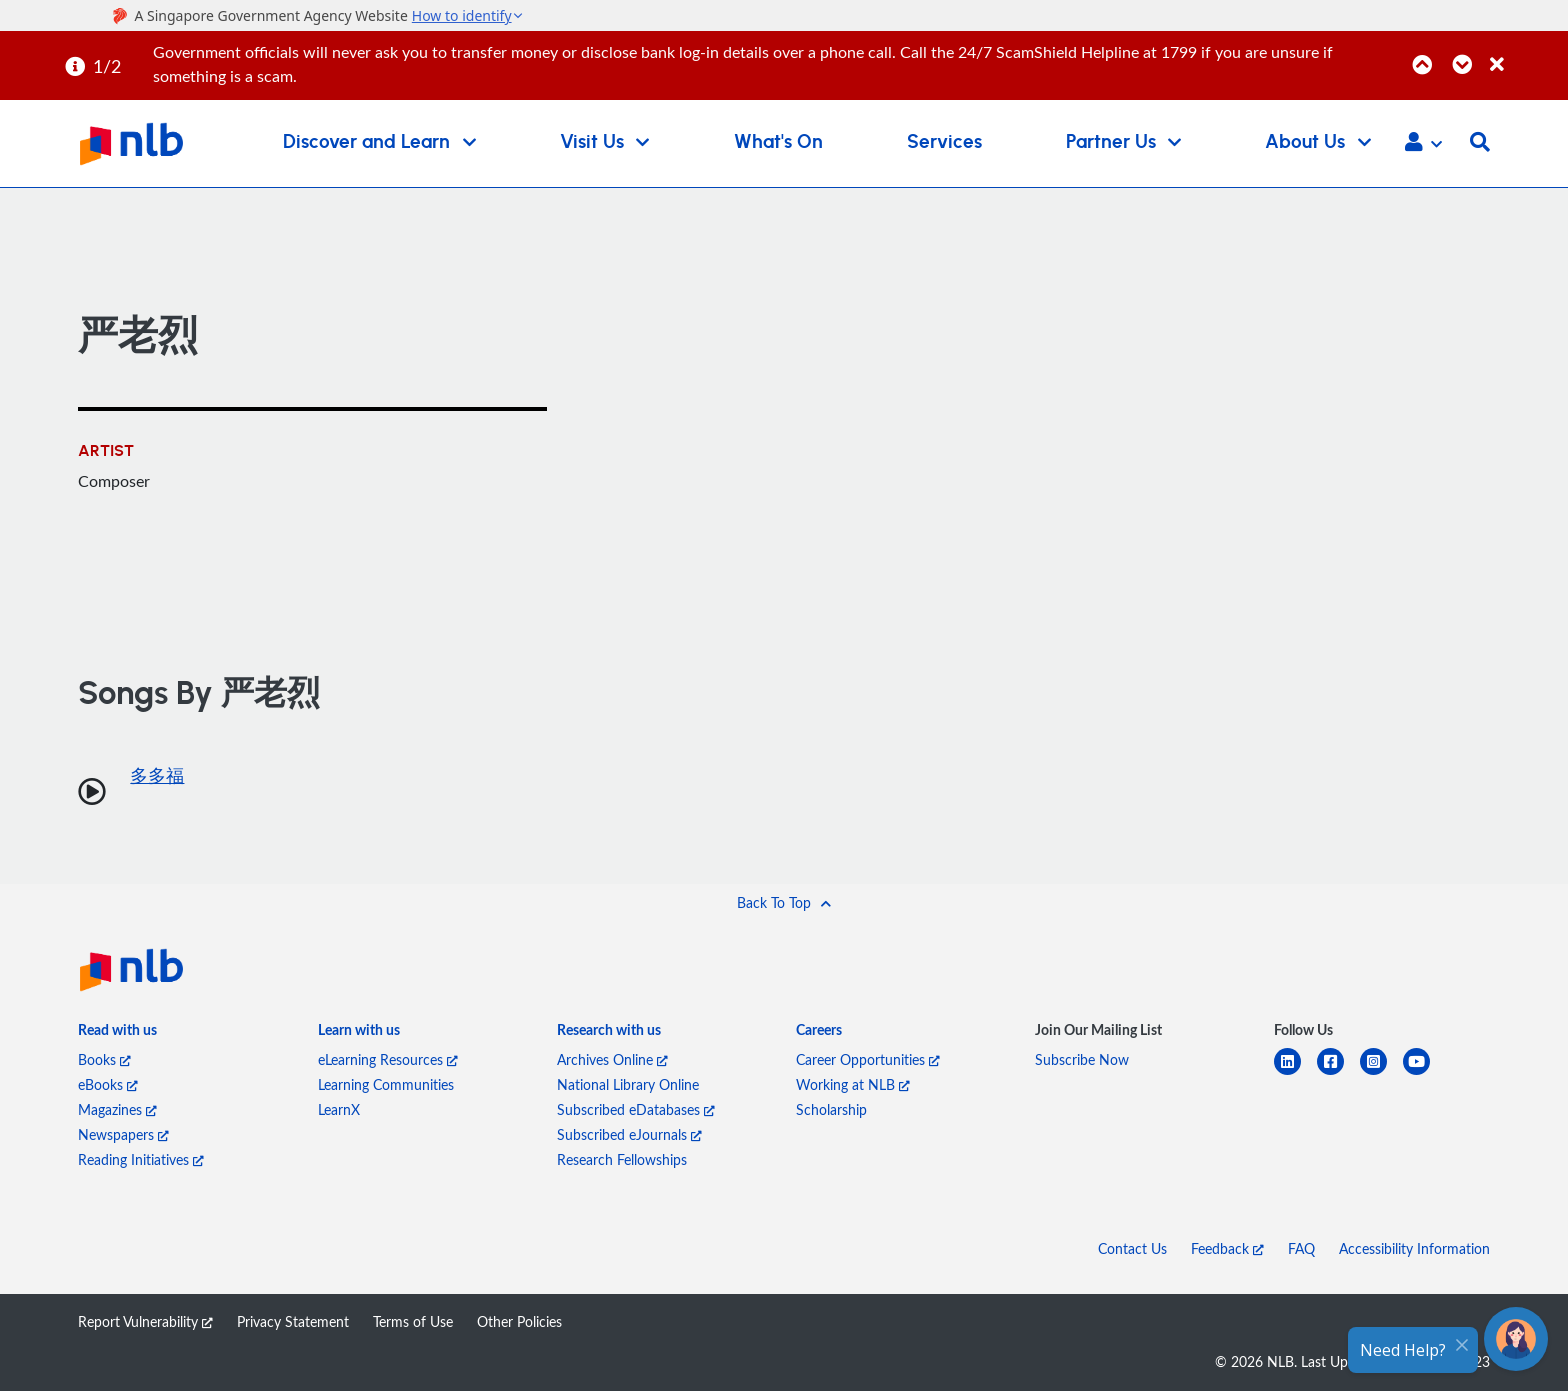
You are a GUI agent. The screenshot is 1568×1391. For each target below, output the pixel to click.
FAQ (1301, 1248)
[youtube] (1424, 1073)
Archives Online (612, 1059)
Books (104, 1059)
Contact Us (1132, 1248)
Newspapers (123, 1134)
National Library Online (628, 1084)
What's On (778, 142)
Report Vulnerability (145, 1321)
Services (944, 142)
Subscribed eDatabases (636, 1109)
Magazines (117, 1109)
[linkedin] (1295, 1073)
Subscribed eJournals (629, 1134)
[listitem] (117, 1033)
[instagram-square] (1381, 1073)
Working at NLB (853, 1084)
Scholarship (831, 1109)
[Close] (1525, 53)
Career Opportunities (868, 1059)
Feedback (1227, 1248)
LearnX (339, 1109)
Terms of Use (413, 1321)
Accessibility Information (1414, 1248)
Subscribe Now (1082, 1059)
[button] (1423, 144)
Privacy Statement (293, 1321)
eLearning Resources (388, 1059)
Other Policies (519, 1321)
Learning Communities (386, 1084)
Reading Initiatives (141, 1159)
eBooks (108, 1084)
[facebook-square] (1338, 1073)
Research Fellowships (622, 1159)
